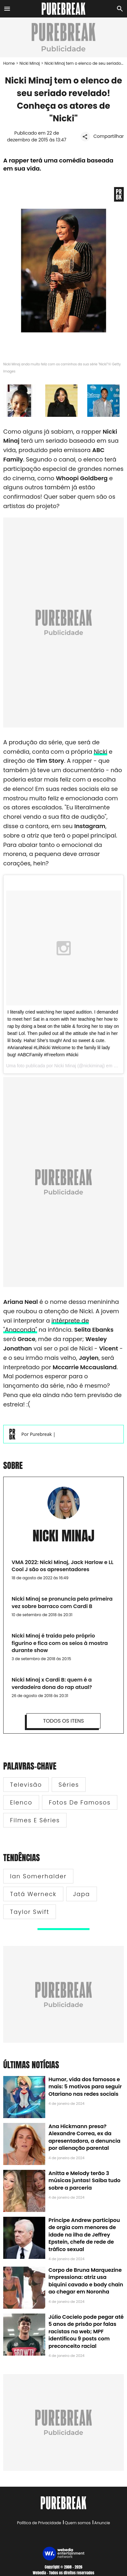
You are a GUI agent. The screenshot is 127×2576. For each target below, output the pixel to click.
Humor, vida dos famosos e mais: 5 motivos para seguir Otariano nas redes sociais (85, 2087)
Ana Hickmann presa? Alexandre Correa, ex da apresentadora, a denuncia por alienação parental (84, 2137)
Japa (81, 1894)
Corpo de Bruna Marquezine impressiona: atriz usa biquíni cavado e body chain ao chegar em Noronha (85, 2280)
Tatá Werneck (33, 1894)
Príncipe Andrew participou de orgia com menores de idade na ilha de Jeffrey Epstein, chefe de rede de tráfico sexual (84, 2234)
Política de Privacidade (39, 2523)
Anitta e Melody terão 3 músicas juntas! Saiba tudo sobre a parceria (84, 2181)
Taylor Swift (29, 1912)
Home (9, 63)
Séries (68, 1785)
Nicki (100, 752)
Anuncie (102, 2523)
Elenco (21, 1802)
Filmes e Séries (35, 1820)
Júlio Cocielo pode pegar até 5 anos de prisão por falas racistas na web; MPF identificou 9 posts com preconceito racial (86, 2331)
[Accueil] (63, 9)
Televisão (26, 1785)
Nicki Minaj (29, 63)
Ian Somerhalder (38, 1876)
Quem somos (77, 2523)
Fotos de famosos (80, 1802)
